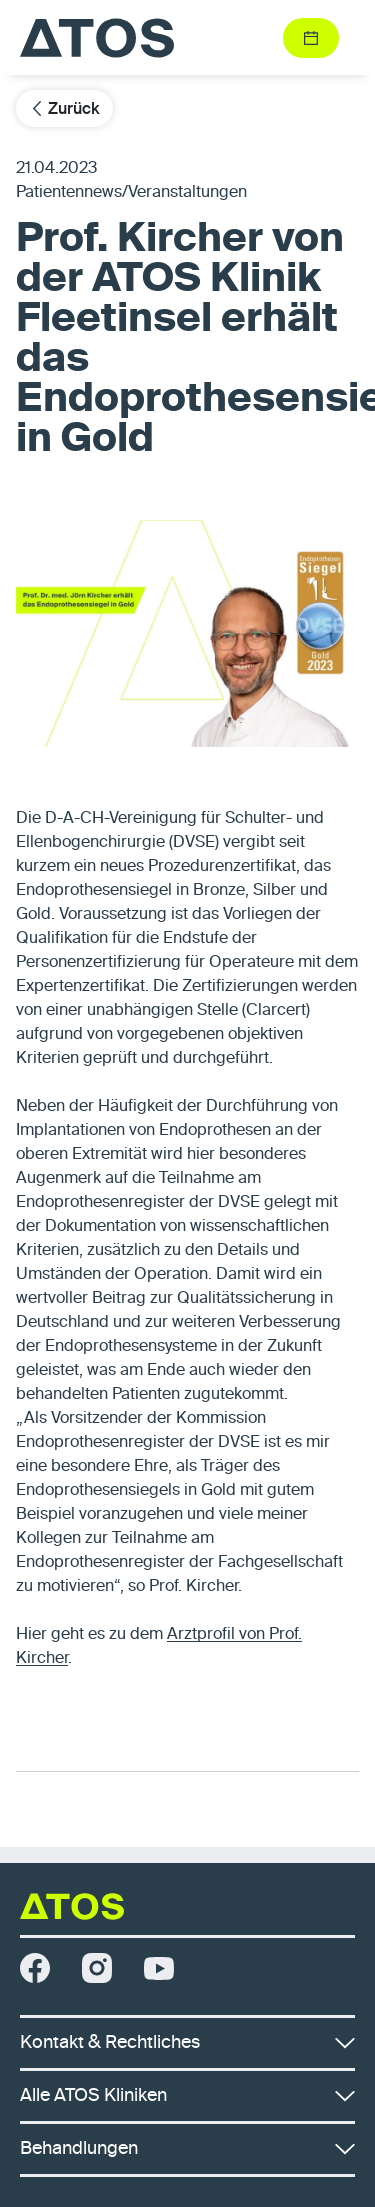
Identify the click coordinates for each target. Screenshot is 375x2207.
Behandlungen (187, 2149)
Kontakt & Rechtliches (187, 2043)
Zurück (64, 108)
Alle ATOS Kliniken (187, 2096)
